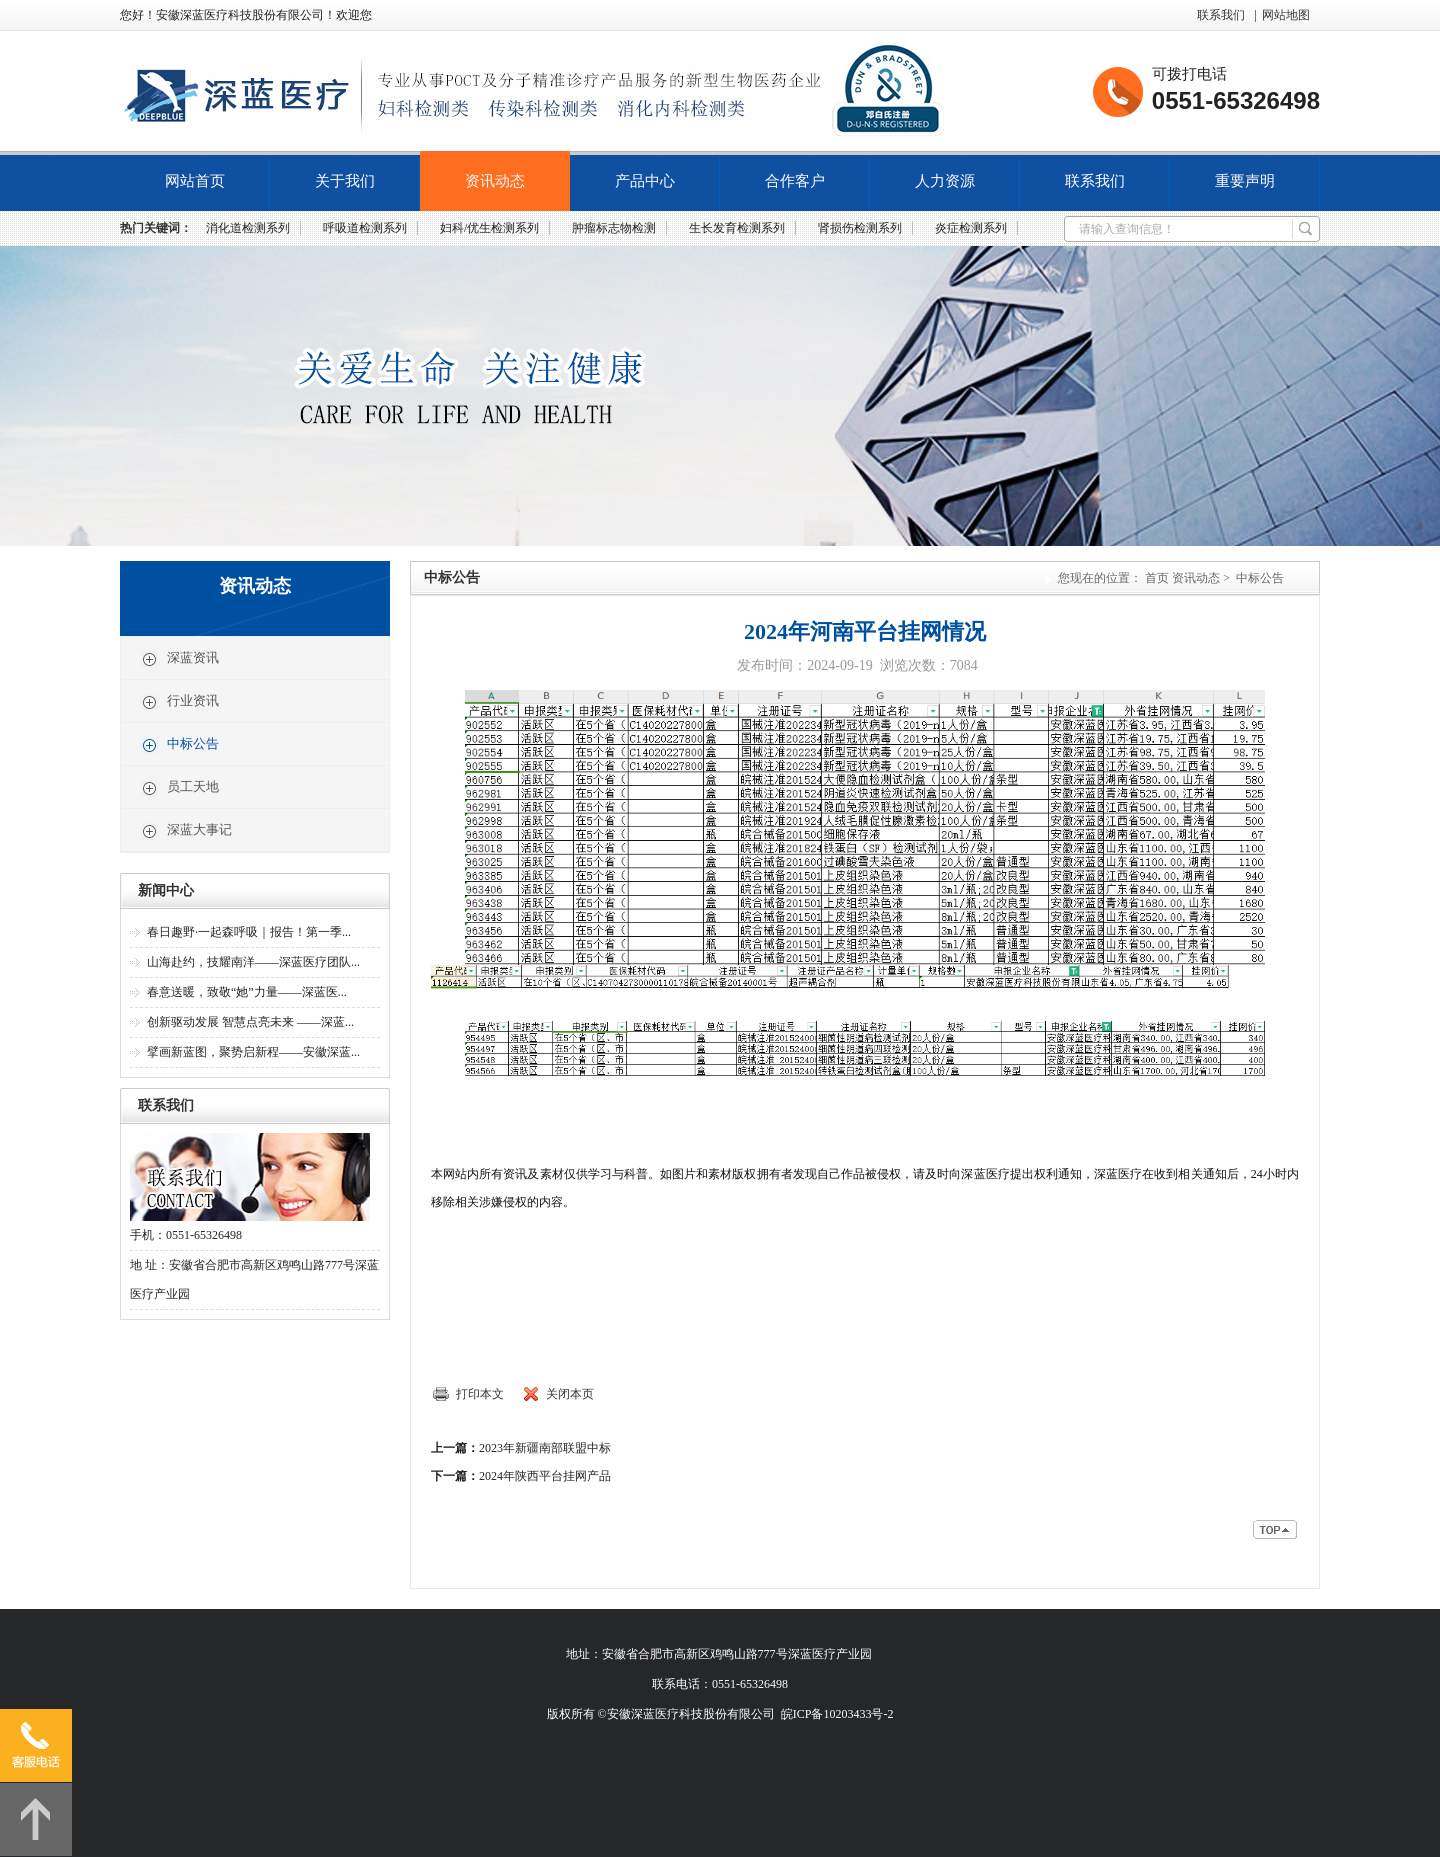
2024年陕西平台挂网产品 (545, 1476)
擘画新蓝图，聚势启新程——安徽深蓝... (253, 1052)
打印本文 (480, 1394)
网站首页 (195, 181)
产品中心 (645, 181)
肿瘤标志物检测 (614, 228)
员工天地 (180, 788)
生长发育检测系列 (737, 228)
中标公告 (180, 745)
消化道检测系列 (248, 228)
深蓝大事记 (186, 831)
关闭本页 (570, 1394)
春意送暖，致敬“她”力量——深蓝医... (247, 992)
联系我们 (1221, 15)
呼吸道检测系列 (365, 228)
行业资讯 (180, 702)
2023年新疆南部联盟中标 (545, 1448)
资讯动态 (495, 181)
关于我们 (345, 181)
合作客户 (795, 181)
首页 (1157, 578)
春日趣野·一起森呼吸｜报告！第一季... (249, 932)
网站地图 (1286, 15)
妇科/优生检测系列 (489, 228)
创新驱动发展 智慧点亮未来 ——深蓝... (250, 1022)
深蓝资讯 (180, 659)
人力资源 (945, 181)
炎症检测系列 (971, 228)
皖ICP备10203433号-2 (837, 1714)
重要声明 (1245, 181)
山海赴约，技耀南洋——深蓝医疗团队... (253, 962)
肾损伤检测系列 (860, 228)
